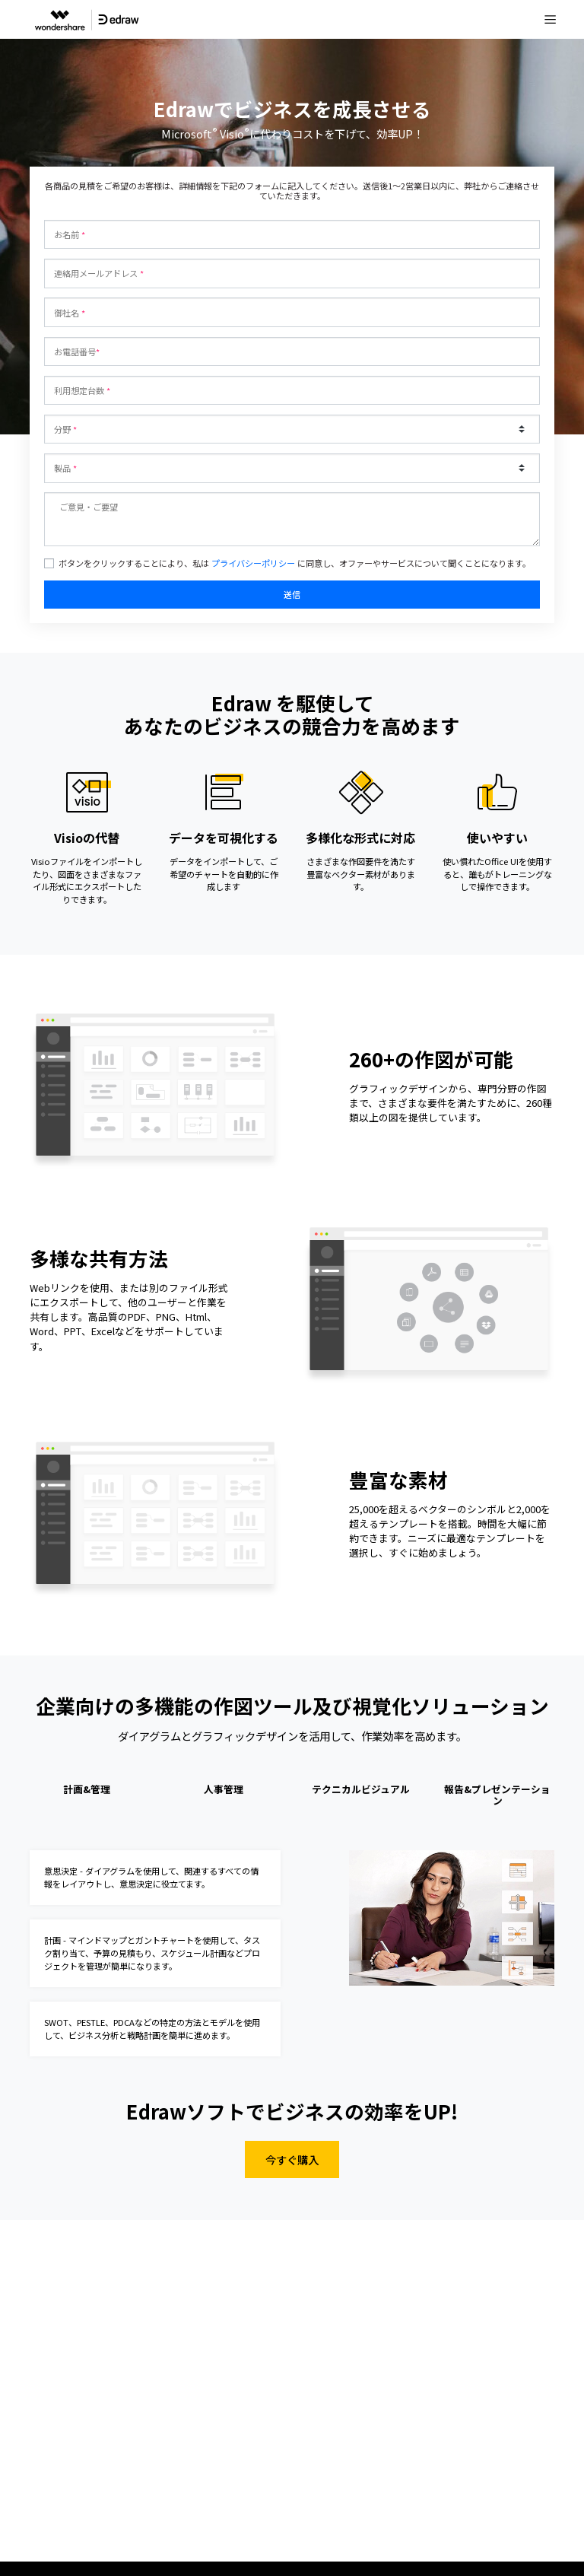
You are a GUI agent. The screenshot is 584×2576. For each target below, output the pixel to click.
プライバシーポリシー (253, 563)
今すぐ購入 (292, 2159)
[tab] (86, 1797)
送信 (292, 594)
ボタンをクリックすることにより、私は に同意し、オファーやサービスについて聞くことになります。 (295, 562)
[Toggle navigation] (550, 19)
